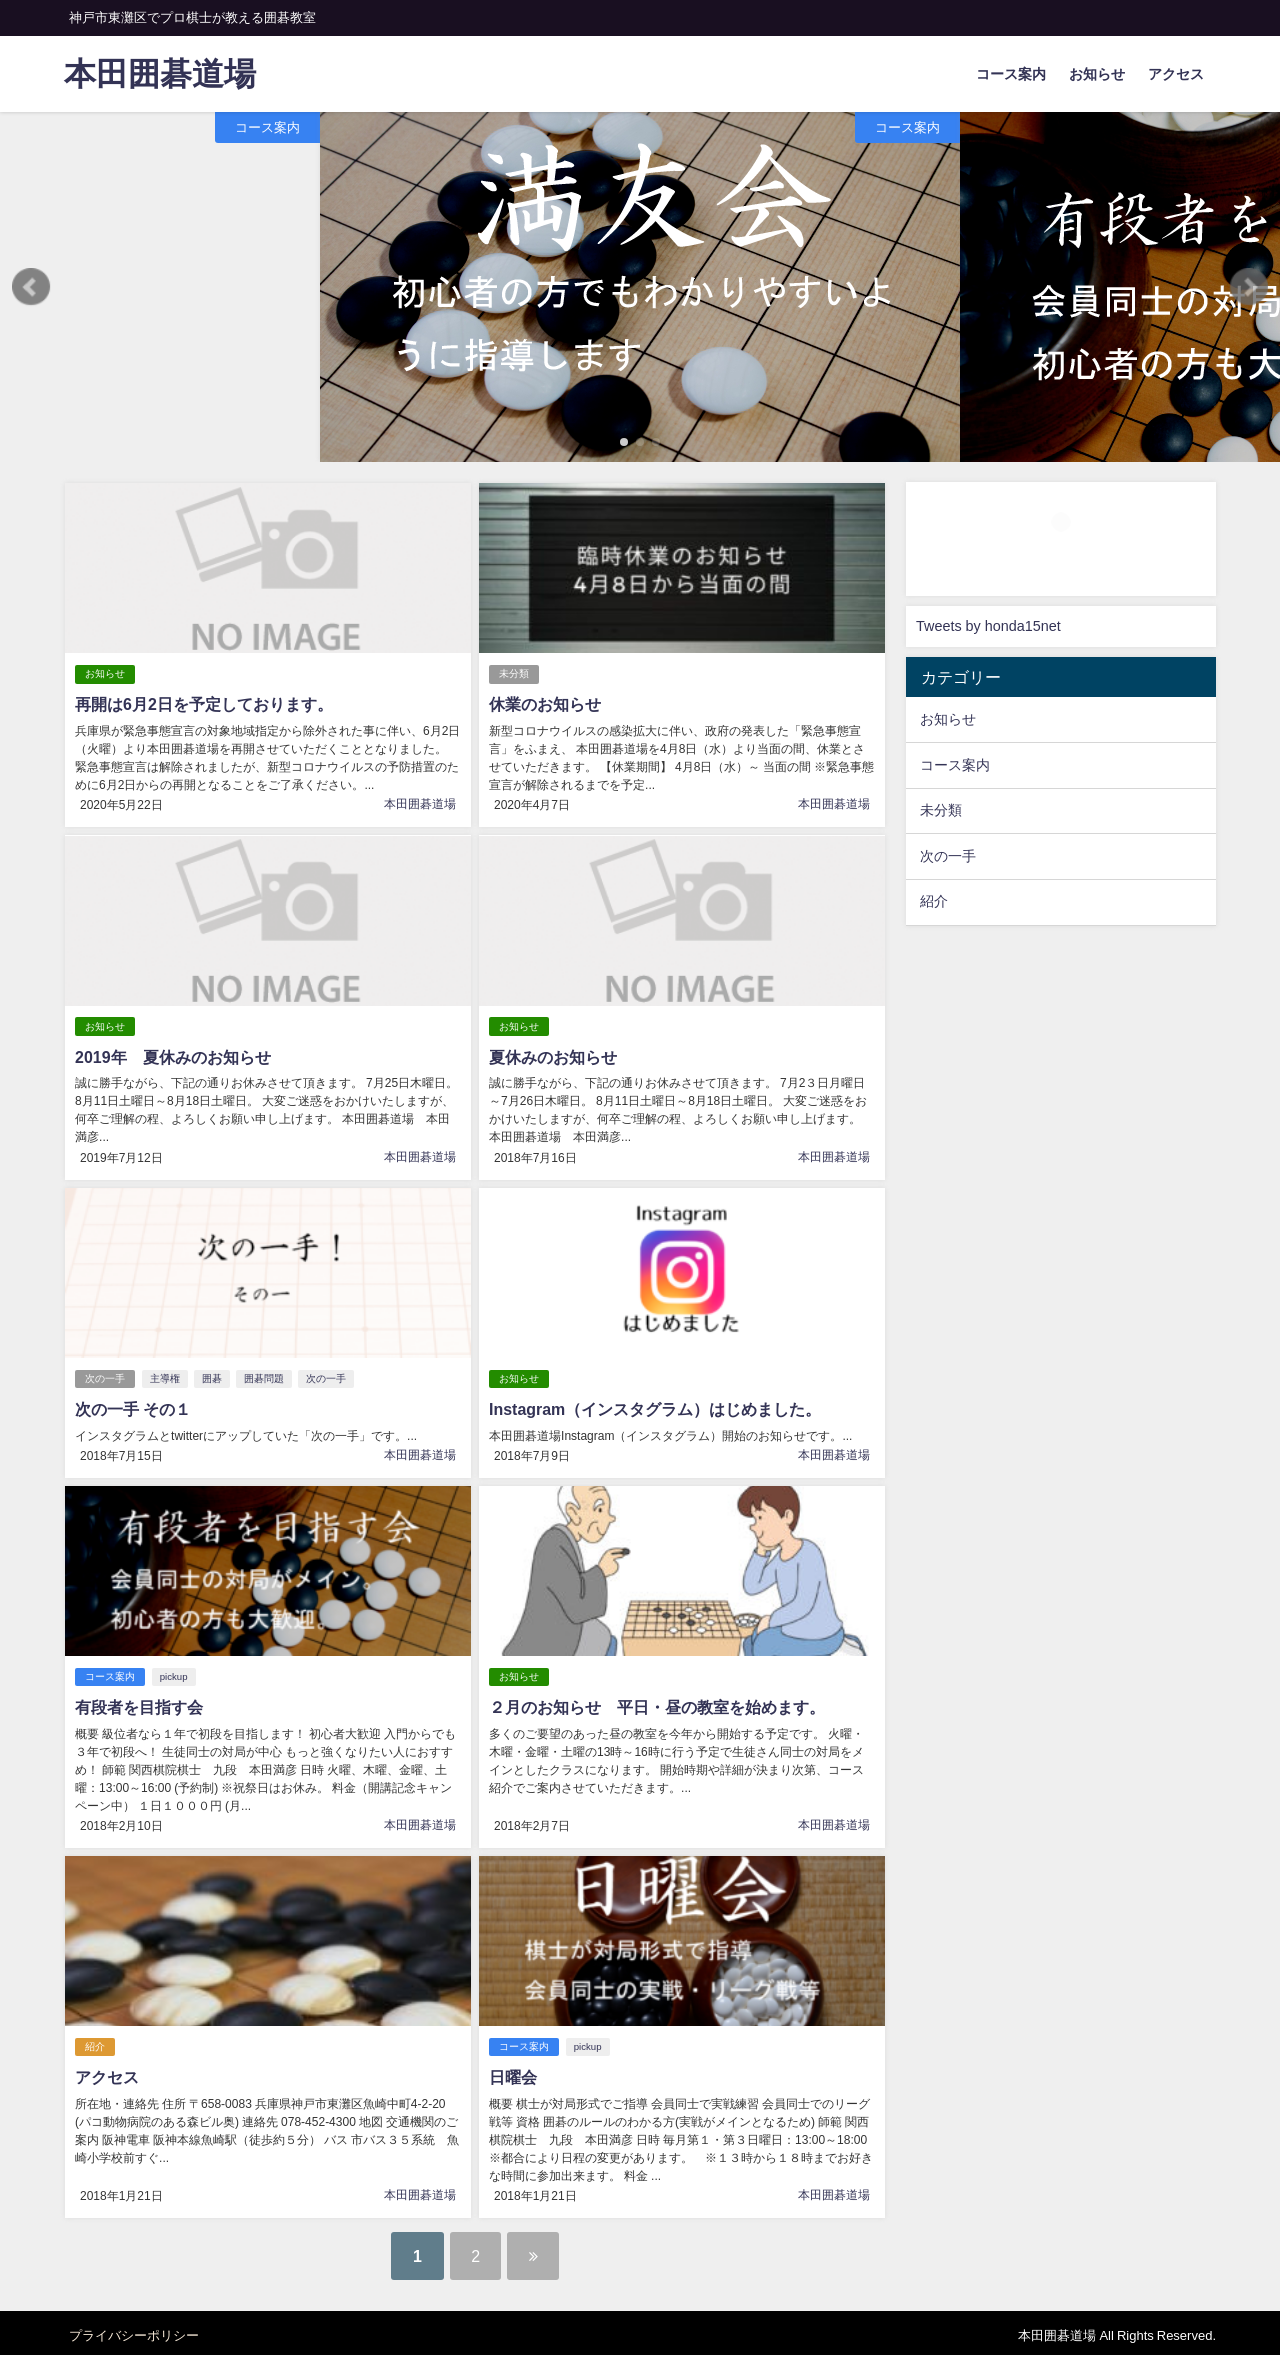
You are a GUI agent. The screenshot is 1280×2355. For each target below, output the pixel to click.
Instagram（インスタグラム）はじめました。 (655, 1406)
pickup (174, 1672)
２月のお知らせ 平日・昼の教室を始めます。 (657, 1703)
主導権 (165, 1375)
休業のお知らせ (545, 704)
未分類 (514, 673)
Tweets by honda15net (988, 626)
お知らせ (1097, 74)
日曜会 (513, 2072)
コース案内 (1011, 74)
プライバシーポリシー (134, 2329)
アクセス (1176, 74)
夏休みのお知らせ (553, 1055)
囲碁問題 (264, 1375)
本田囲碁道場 (420, 803)
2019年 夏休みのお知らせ (173, 1055)
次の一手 (105, 1375)
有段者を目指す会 (139, 1703)
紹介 (95, 2041)
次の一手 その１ (133, 1406)
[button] (31, 287)
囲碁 (212, 1375)
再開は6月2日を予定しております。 (204, 704)
